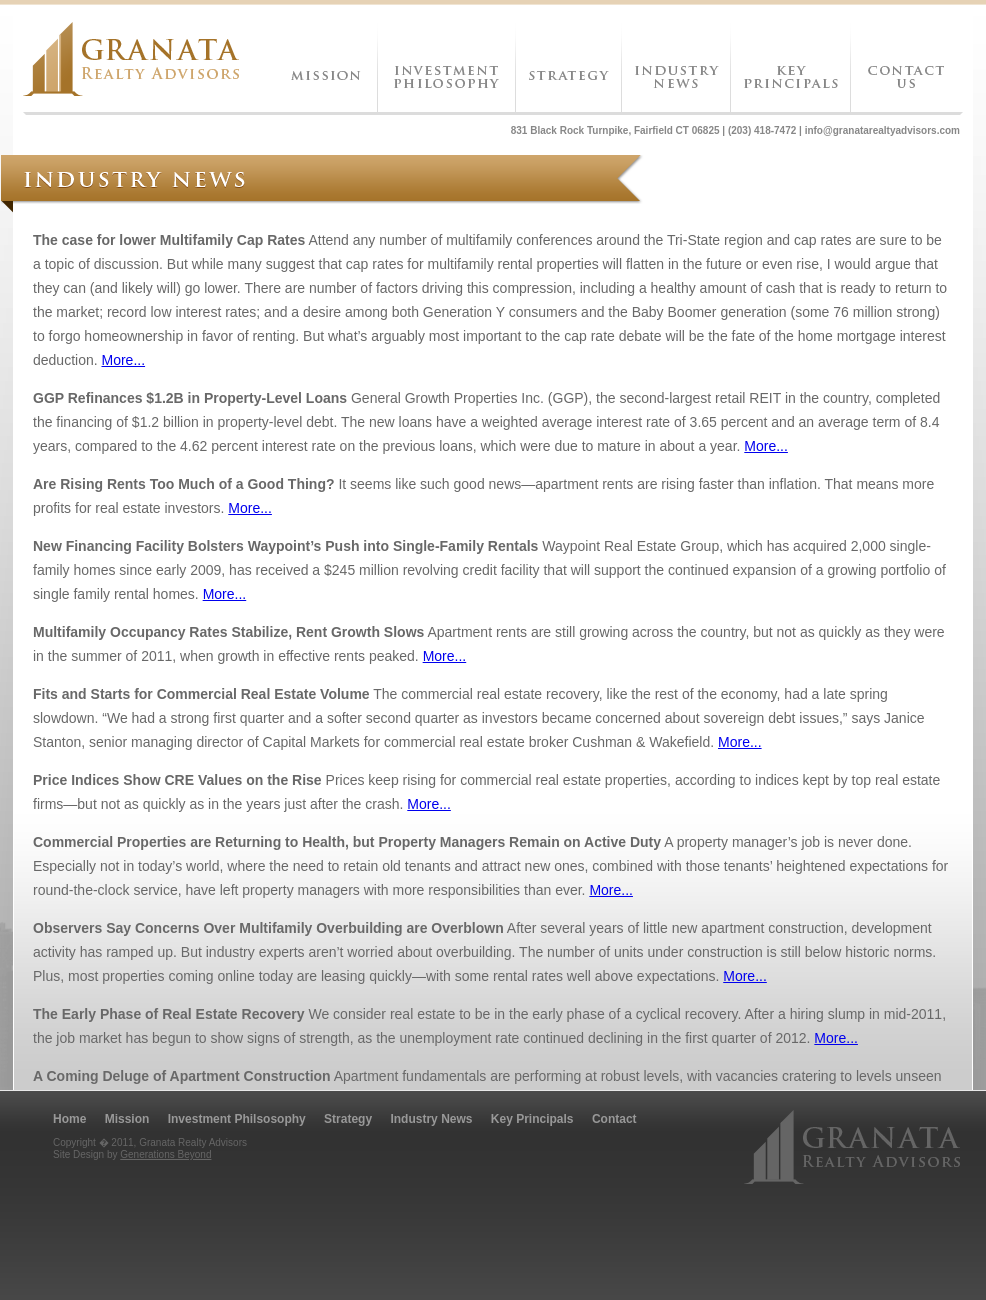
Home (69, 1119)
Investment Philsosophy (237, 1119)
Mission (127, 1119)
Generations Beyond (165, 1154)
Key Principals (532, 1119)
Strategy (348, 1119)
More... (124, 360)
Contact (614, 1119)
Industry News (431, 1119)
